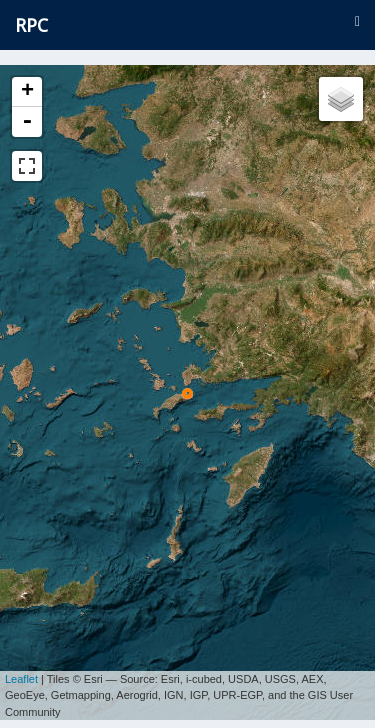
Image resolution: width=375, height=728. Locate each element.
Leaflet (21, 672)
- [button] (27, 122)
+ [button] (27, 92)
